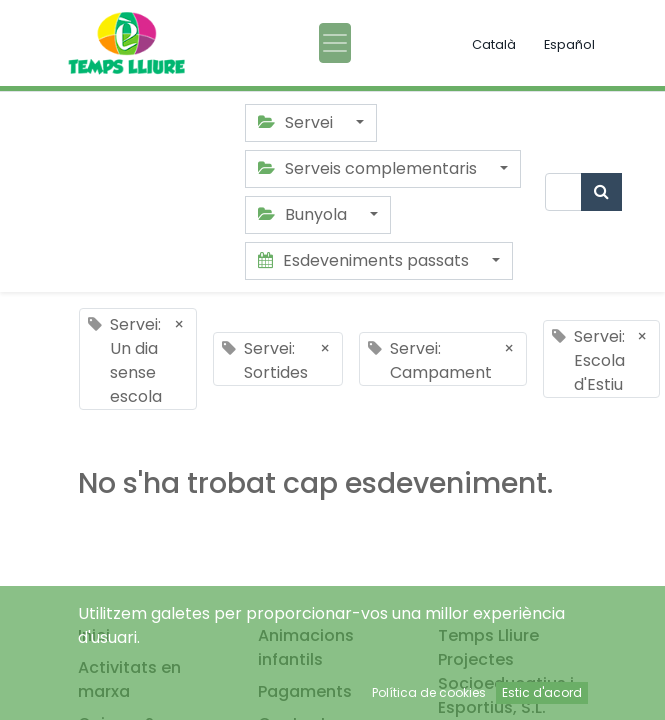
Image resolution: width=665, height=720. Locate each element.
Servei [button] (297, 122)
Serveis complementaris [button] (369, 168)
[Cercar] (601, 192)
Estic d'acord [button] (542, 692)
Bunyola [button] (304, 214)
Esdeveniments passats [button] (365, 260)
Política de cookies (429, 692)
